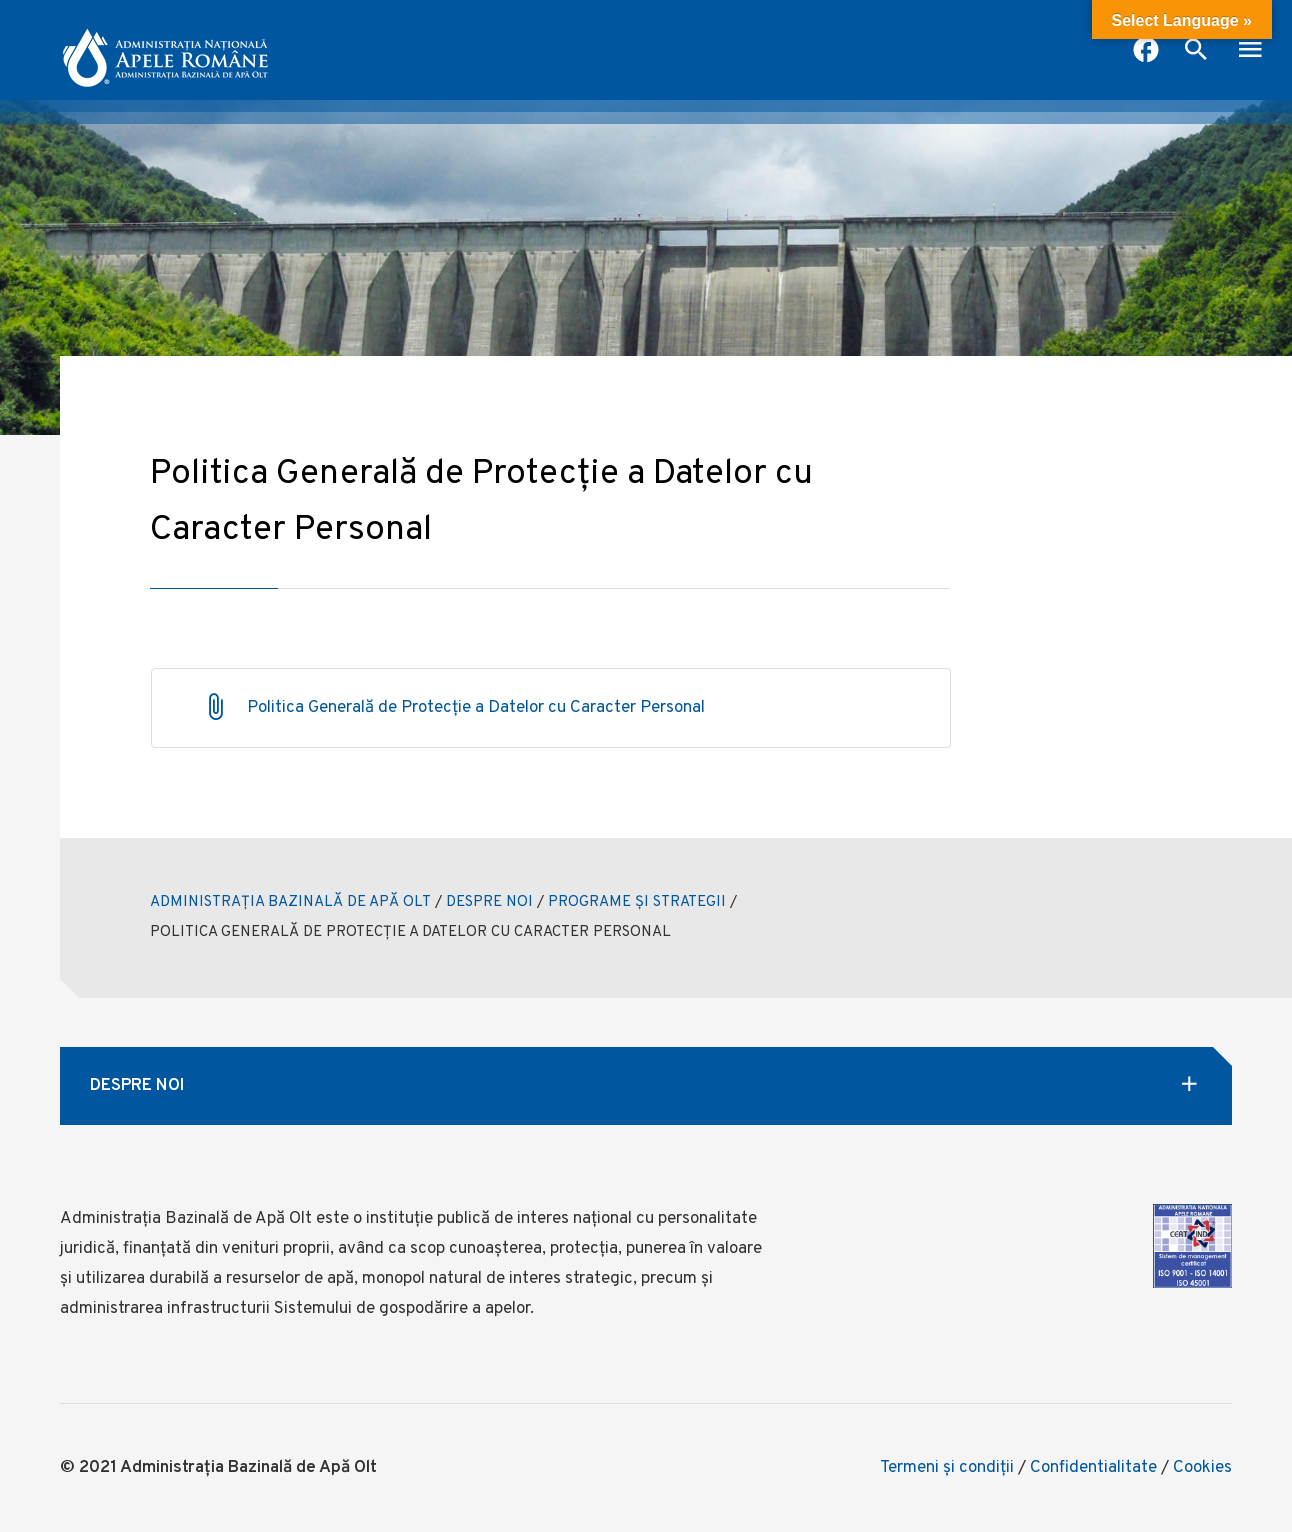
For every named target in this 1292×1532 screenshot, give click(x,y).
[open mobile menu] (1250, 52)
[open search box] (1196, 52)
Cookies (1202, 1468)
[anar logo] (165, 50)
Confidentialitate (1093, 1468)
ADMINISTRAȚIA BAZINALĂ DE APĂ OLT (290, 902)
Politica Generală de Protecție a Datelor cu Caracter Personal (476, 708)
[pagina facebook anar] (1146, 52)
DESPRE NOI (489, 902)
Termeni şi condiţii (947, 1468)
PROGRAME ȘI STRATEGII (637, 902)
